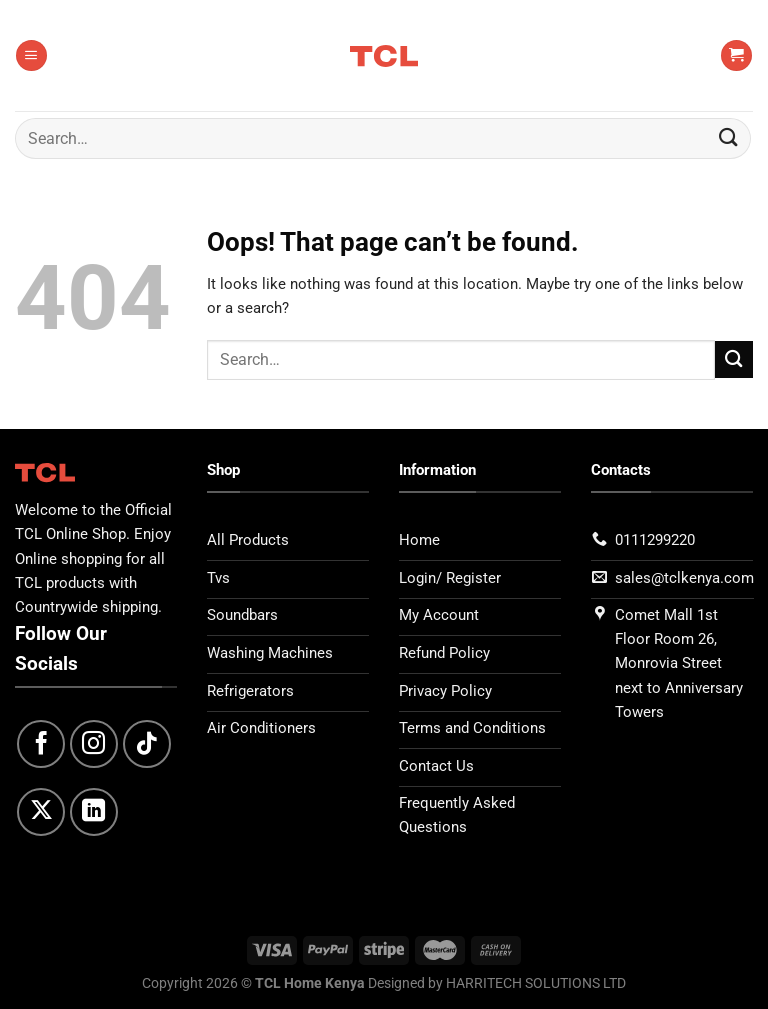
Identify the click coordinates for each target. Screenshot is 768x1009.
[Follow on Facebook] (41, 744)
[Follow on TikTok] (147, 744)
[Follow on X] (41, 812)
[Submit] (729, 138)
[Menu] (31, 55)
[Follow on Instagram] (94, 744)
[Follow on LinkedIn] (94, 812)
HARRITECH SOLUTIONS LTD (536, 983)
